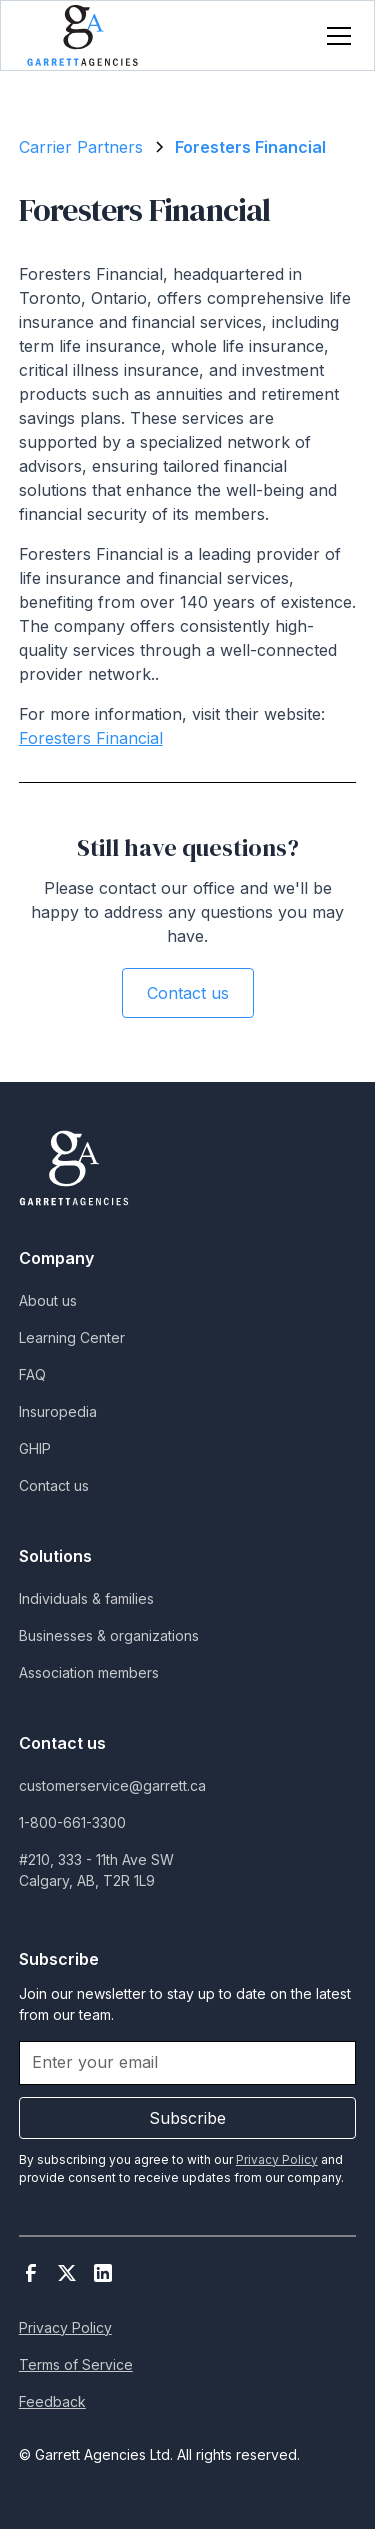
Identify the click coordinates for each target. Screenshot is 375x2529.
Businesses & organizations (109, 1635)
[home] (82, 35)
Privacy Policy (65, 2327)
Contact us (188, 993)
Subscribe (187, 2118)
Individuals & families (86, 1598)
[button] (335, 36)
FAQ (32, 1374)
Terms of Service (76, 2364)
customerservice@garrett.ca (112, 1785)
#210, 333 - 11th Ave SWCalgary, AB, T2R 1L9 (96, 1870)
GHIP (35, 1448)
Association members (89, 1672)
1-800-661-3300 (72, 1822)
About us (48, 1300)
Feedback (52, 2401)
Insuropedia (58, 1411)
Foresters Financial (91, 738)
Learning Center (72, 1337)
